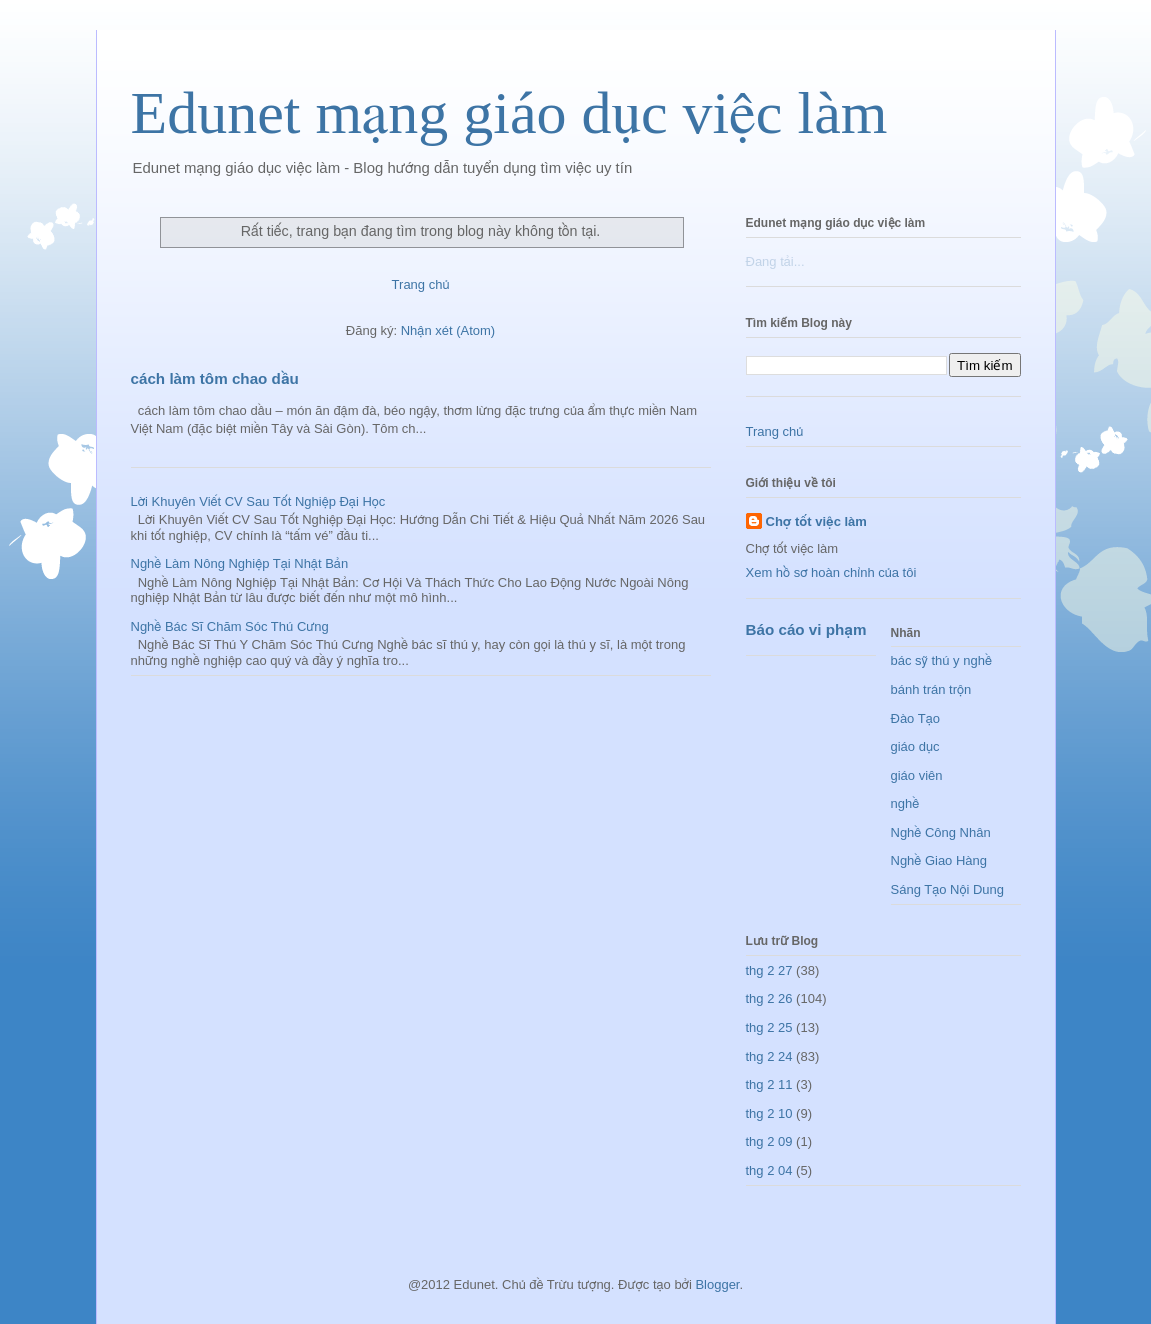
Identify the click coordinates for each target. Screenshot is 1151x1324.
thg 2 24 (769, 1056)
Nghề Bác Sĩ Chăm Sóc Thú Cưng (230, 626)
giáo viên (917, 775)
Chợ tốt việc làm (816, 521)
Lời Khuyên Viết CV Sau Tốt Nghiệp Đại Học (258, 501)
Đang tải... (775, 261)
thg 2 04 (769, 1170)
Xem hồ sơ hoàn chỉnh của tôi (831, 572)
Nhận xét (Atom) (448, 330)
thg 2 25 (769, 1027)
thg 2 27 (769, 970)
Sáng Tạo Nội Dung (948, 889)
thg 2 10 (769, 1113)
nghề (905, 803)
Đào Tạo (915, 718)
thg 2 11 (769, 1084)
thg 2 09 (769, 1141)
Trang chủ (421, 284)
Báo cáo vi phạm (806, 629)
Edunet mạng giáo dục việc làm (509, 113)
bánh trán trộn (931, 689)
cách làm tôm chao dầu (215, 378)
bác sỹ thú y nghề (941, 660)
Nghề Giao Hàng (939, 860)
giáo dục (915, 746)
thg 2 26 (769, 998)
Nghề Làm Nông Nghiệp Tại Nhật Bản (240, 563)
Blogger (717, 1284)
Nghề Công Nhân (941, 832)
